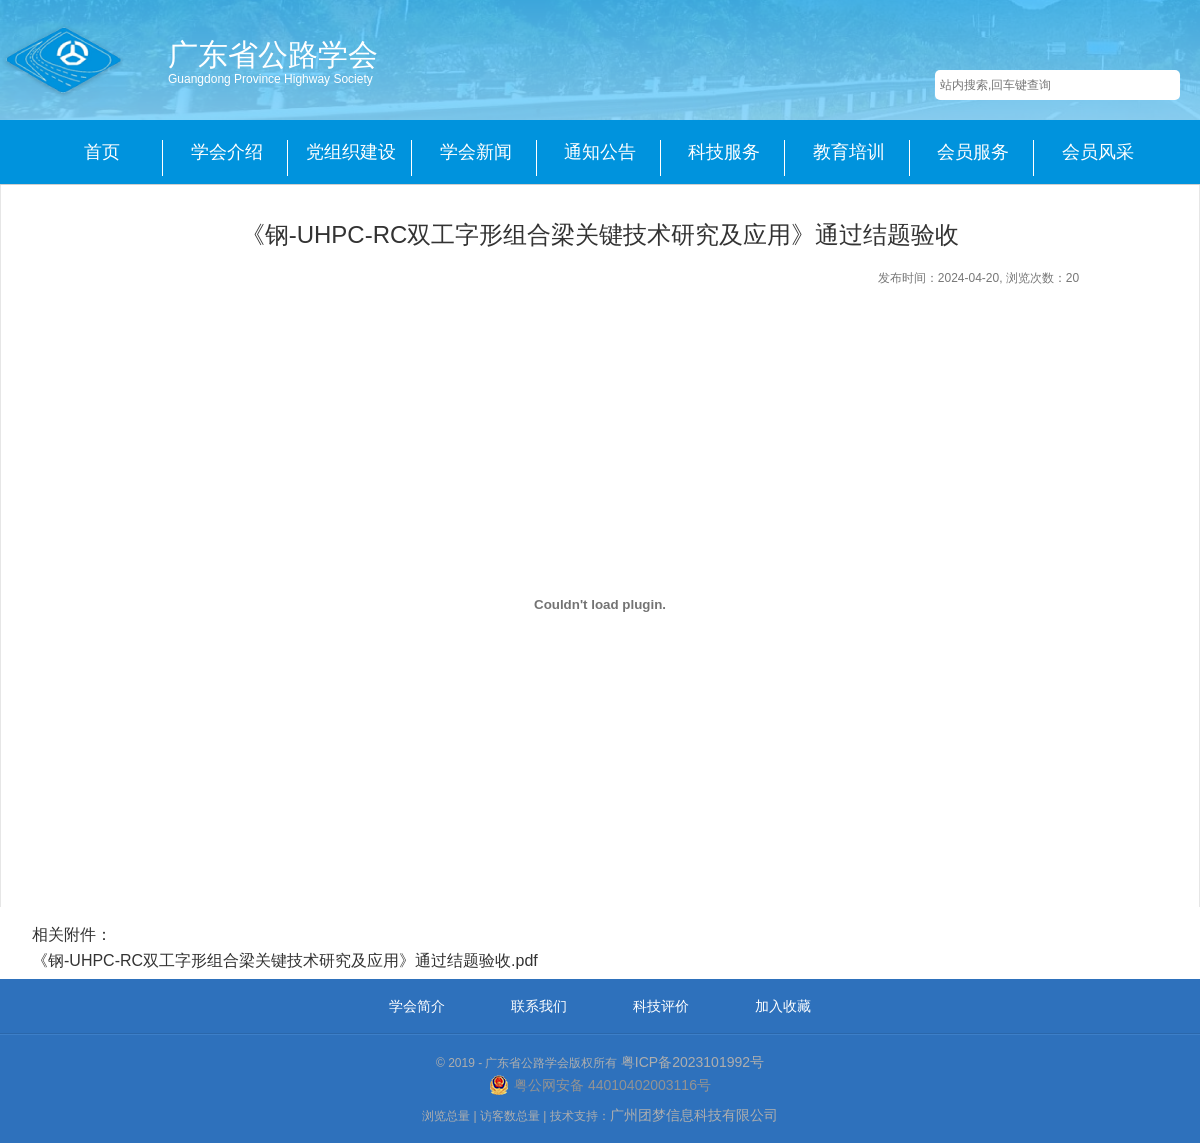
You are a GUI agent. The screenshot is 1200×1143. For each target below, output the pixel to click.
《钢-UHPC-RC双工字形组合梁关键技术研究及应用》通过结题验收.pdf (285, 960)
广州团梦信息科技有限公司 (694, 1115)
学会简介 (417, 1006)
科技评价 (661, 1006)
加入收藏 (783, 1006)
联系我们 (539, 1006)
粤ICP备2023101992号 (692, 1062)
